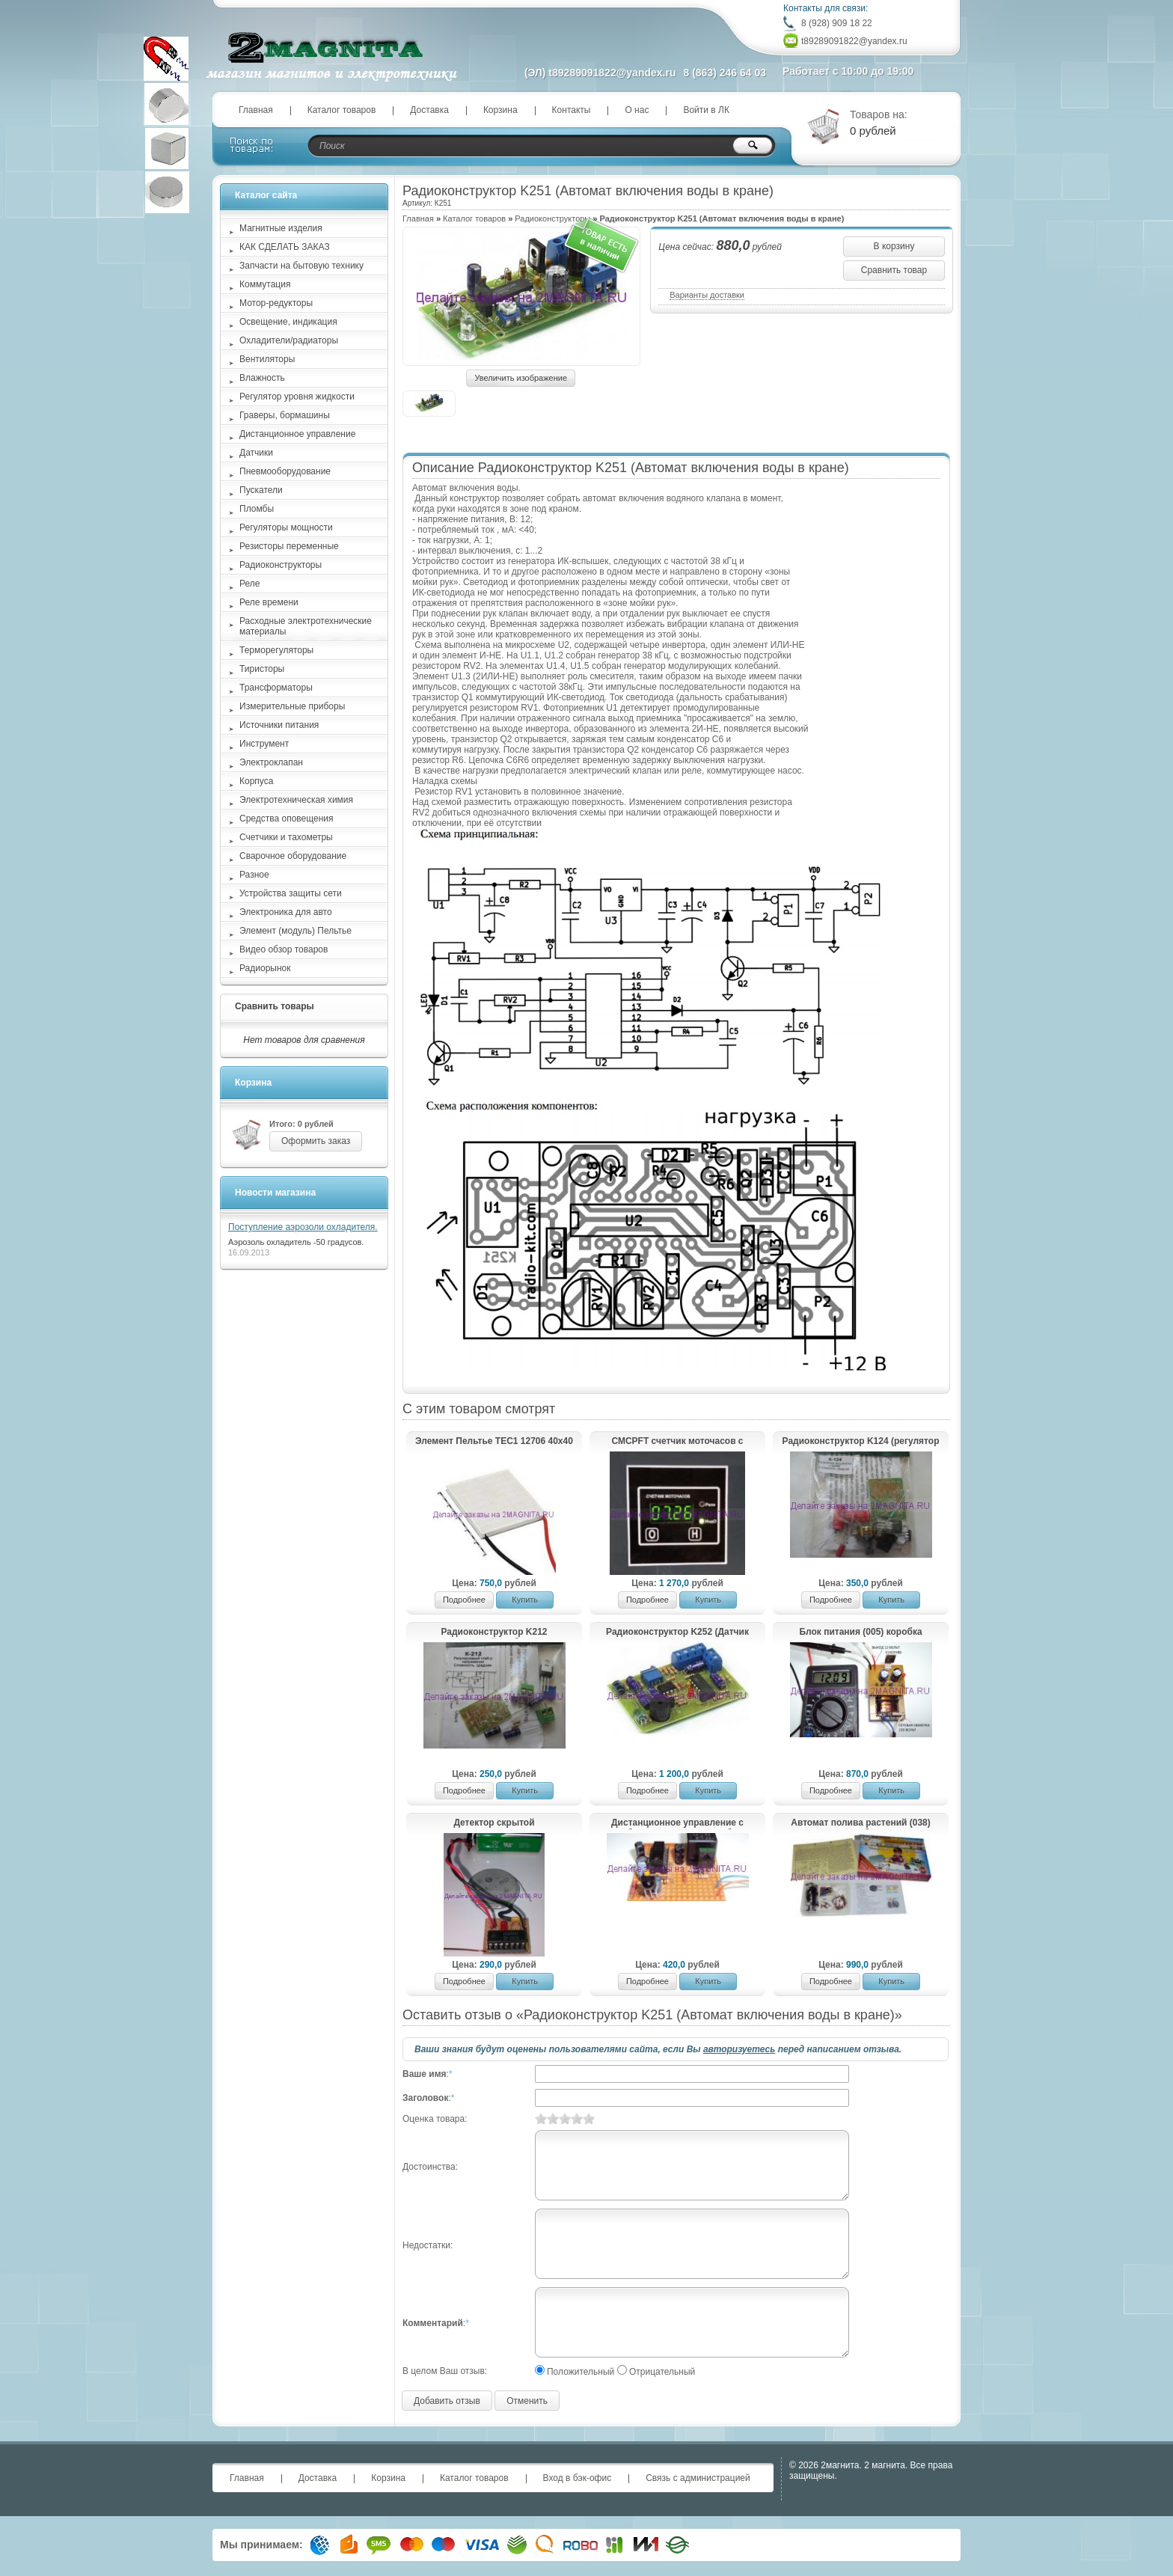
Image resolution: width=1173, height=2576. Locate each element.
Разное (254, 874)
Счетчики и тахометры (286, 837)
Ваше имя (424, 2074)
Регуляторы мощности (286, 527)
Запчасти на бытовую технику (301, 265)
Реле (249, 583)
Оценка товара (433, 2119)
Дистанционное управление (297, 434)
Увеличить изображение (520, 377)
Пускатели (261, 490)
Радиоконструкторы (552, 218)
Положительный (580, 2372)
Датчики (256, 452)
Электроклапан (271, 762)
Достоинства (429, 2167)
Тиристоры (261, 669)
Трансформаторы (276, 687)
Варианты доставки (707, 294)
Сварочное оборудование (292, 856)
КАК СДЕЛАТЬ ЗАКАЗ (284, 247)
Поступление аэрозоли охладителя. (303, 1227)
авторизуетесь (739, 2049)
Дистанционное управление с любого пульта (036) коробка (677, 1823)
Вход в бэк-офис (577, 2478)
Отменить (527, 2401)
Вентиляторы (267, 359)
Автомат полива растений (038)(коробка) (860, 1823)
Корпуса (256, 781)
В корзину (894, 246)
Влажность (262, 378)
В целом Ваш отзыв (443, 2371)
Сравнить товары (274, 1006)
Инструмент (264, 743)
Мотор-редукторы (276, 303)
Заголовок (425, 2098)
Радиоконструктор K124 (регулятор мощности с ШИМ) (861, 1442)
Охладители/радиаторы (288, 340)
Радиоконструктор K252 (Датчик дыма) (677, 1633)
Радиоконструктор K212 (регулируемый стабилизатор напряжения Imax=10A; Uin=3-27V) (494, 1633)
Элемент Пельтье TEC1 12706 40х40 (494, 1441)
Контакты (571, 110)
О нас (637, 110)
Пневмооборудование (285, 471)
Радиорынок (265, 968)
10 (589, 2118)
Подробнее (464, 1599)
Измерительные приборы (292, 706)
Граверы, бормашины (284, 415)
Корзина (500, 110)
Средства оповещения (286, 818)
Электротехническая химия (296, 800)
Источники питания (279, 725)
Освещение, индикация (288, 321)
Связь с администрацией (698, 2478)
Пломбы (256, 509)
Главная (256, 110)
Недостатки (426, 2245)
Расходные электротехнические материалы (305, 626)
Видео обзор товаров (283, 949)
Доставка (429, 110)
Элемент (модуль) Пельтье (295, 931)
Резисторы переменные (289, 546)
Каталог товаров (341, 110)
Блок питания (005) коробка (860, 1632)
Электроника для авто (285, 912)
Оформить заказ (315, 1141)
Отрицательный (662, 2372)
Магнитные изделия (280, 228)
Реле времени (268, 602)
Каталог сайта (266, 195)
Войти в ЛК (706, 110)
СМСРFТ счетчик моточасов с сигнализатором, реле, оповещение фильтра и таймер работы (677, 1442)
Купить (525, 1599)
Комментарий (432, 2323)
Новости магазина (275, 1192)
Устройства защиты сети (290, 893)
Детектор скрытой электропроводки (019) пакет (494, 1823)
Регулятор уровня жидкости (297, 396)
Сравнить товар (894, 270)
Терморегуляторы (276, 650)
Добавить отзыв (447, 2401)
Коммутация (264, 284)
